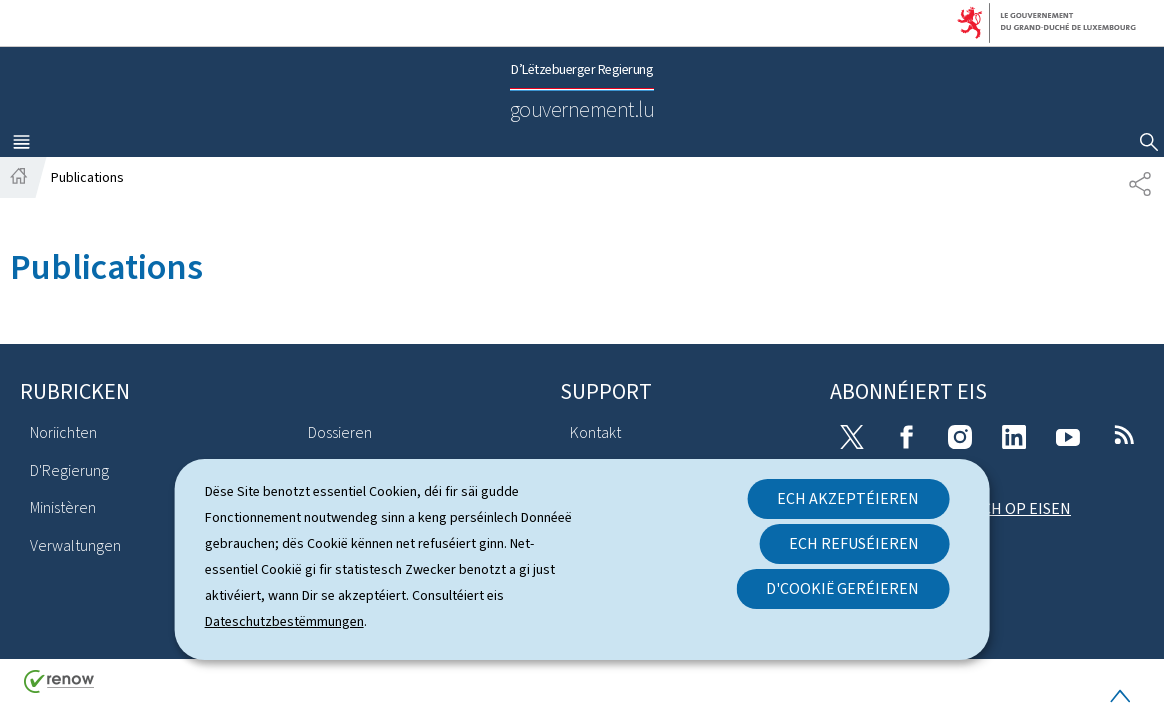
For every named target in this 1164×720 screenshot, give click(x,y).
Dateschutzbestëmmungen (284, 621)
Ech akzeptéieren (848, 498)
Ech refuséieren (854, 543)
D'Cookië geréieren (842, 588)
